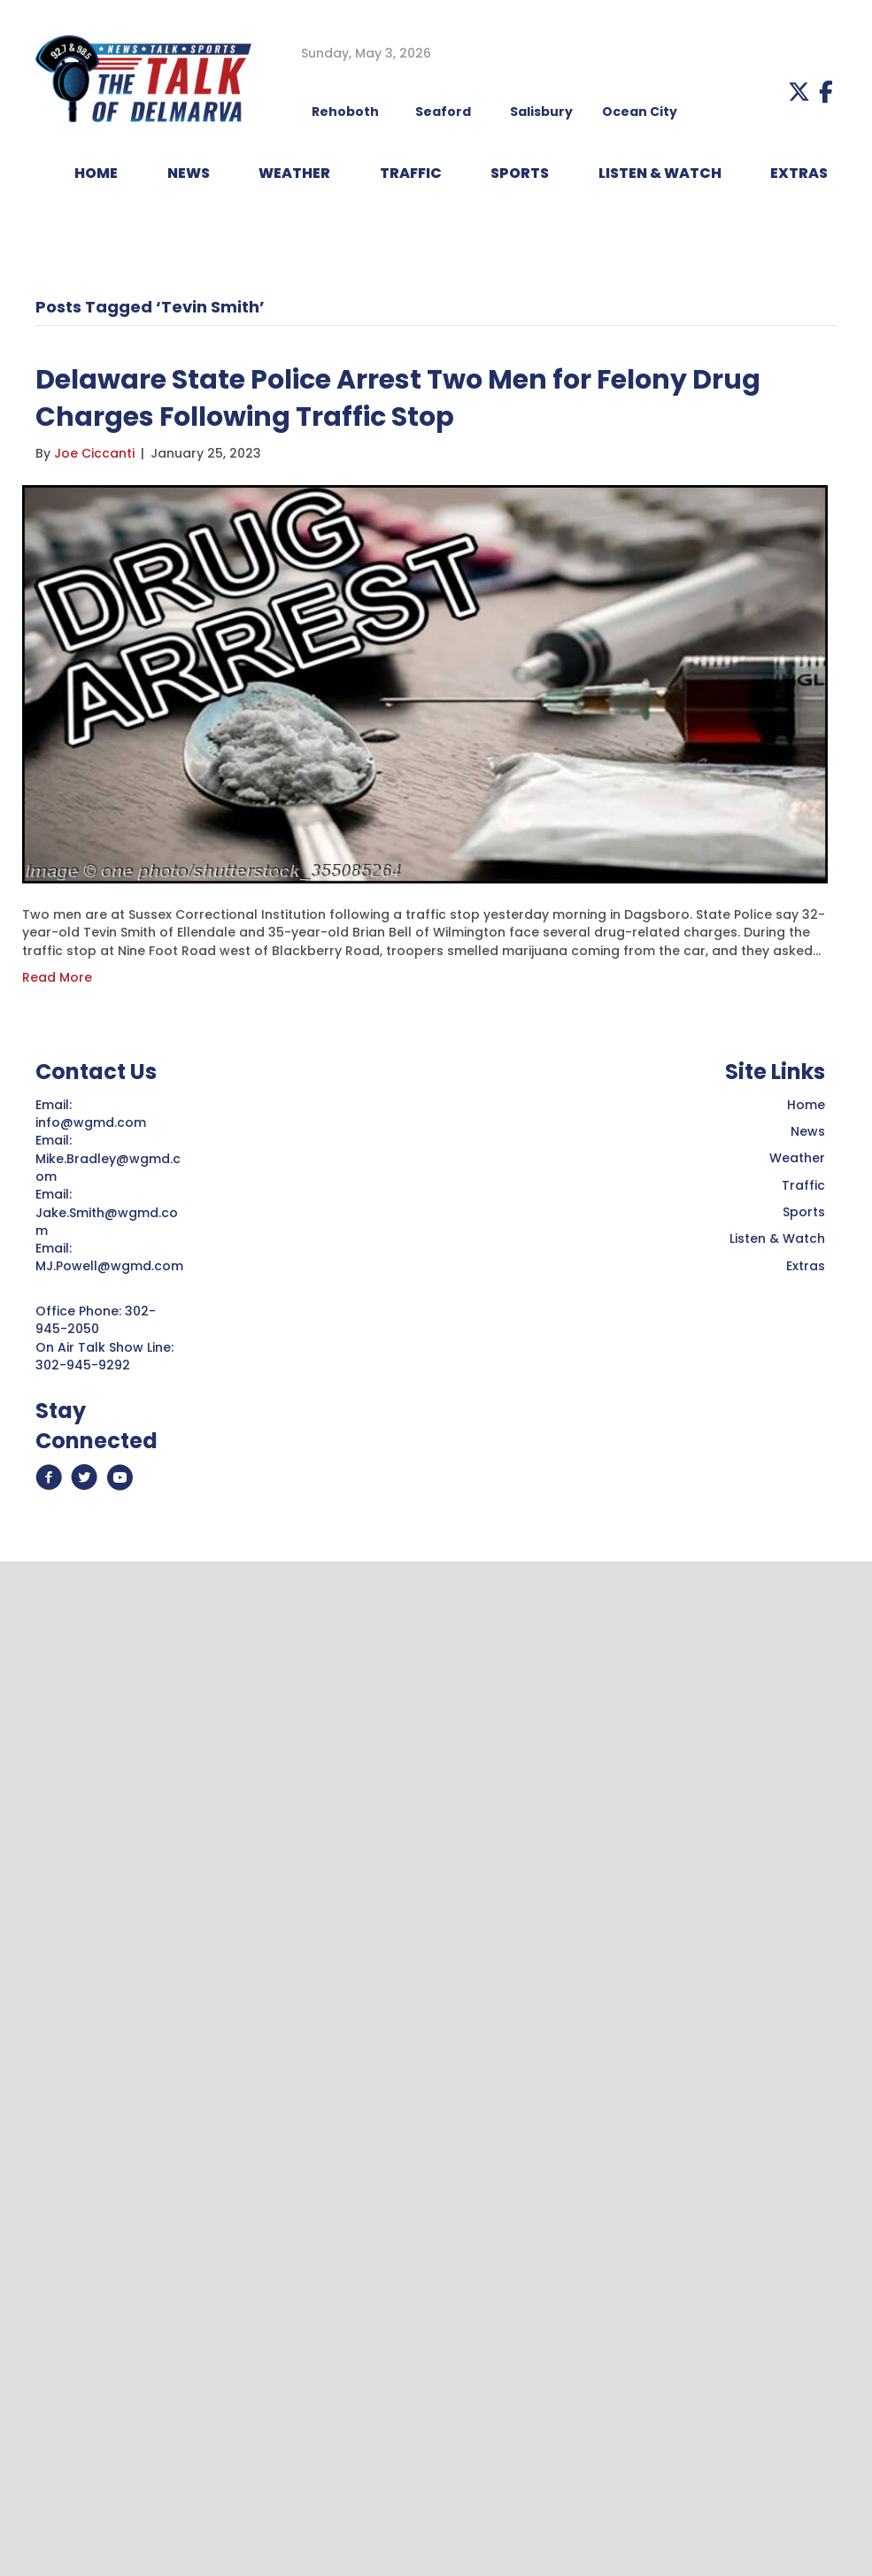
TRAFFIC (411, 173)
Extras (805, 1266)
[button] (799, 92)
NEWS (188, 173)
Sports (519, 173)
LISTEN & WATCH (660, 173)
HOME (96, 173)
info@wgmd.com (92, 1122)
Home (806, 1105)
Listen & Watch (777, 1238)
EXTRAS (799, 173)
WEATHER (294, 173)
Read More (57, 977)
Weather (797, 1158)
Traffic (803, 1185)
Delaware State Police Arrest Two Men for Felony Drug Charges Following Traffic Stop (397, 398)
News (808, 1131)
